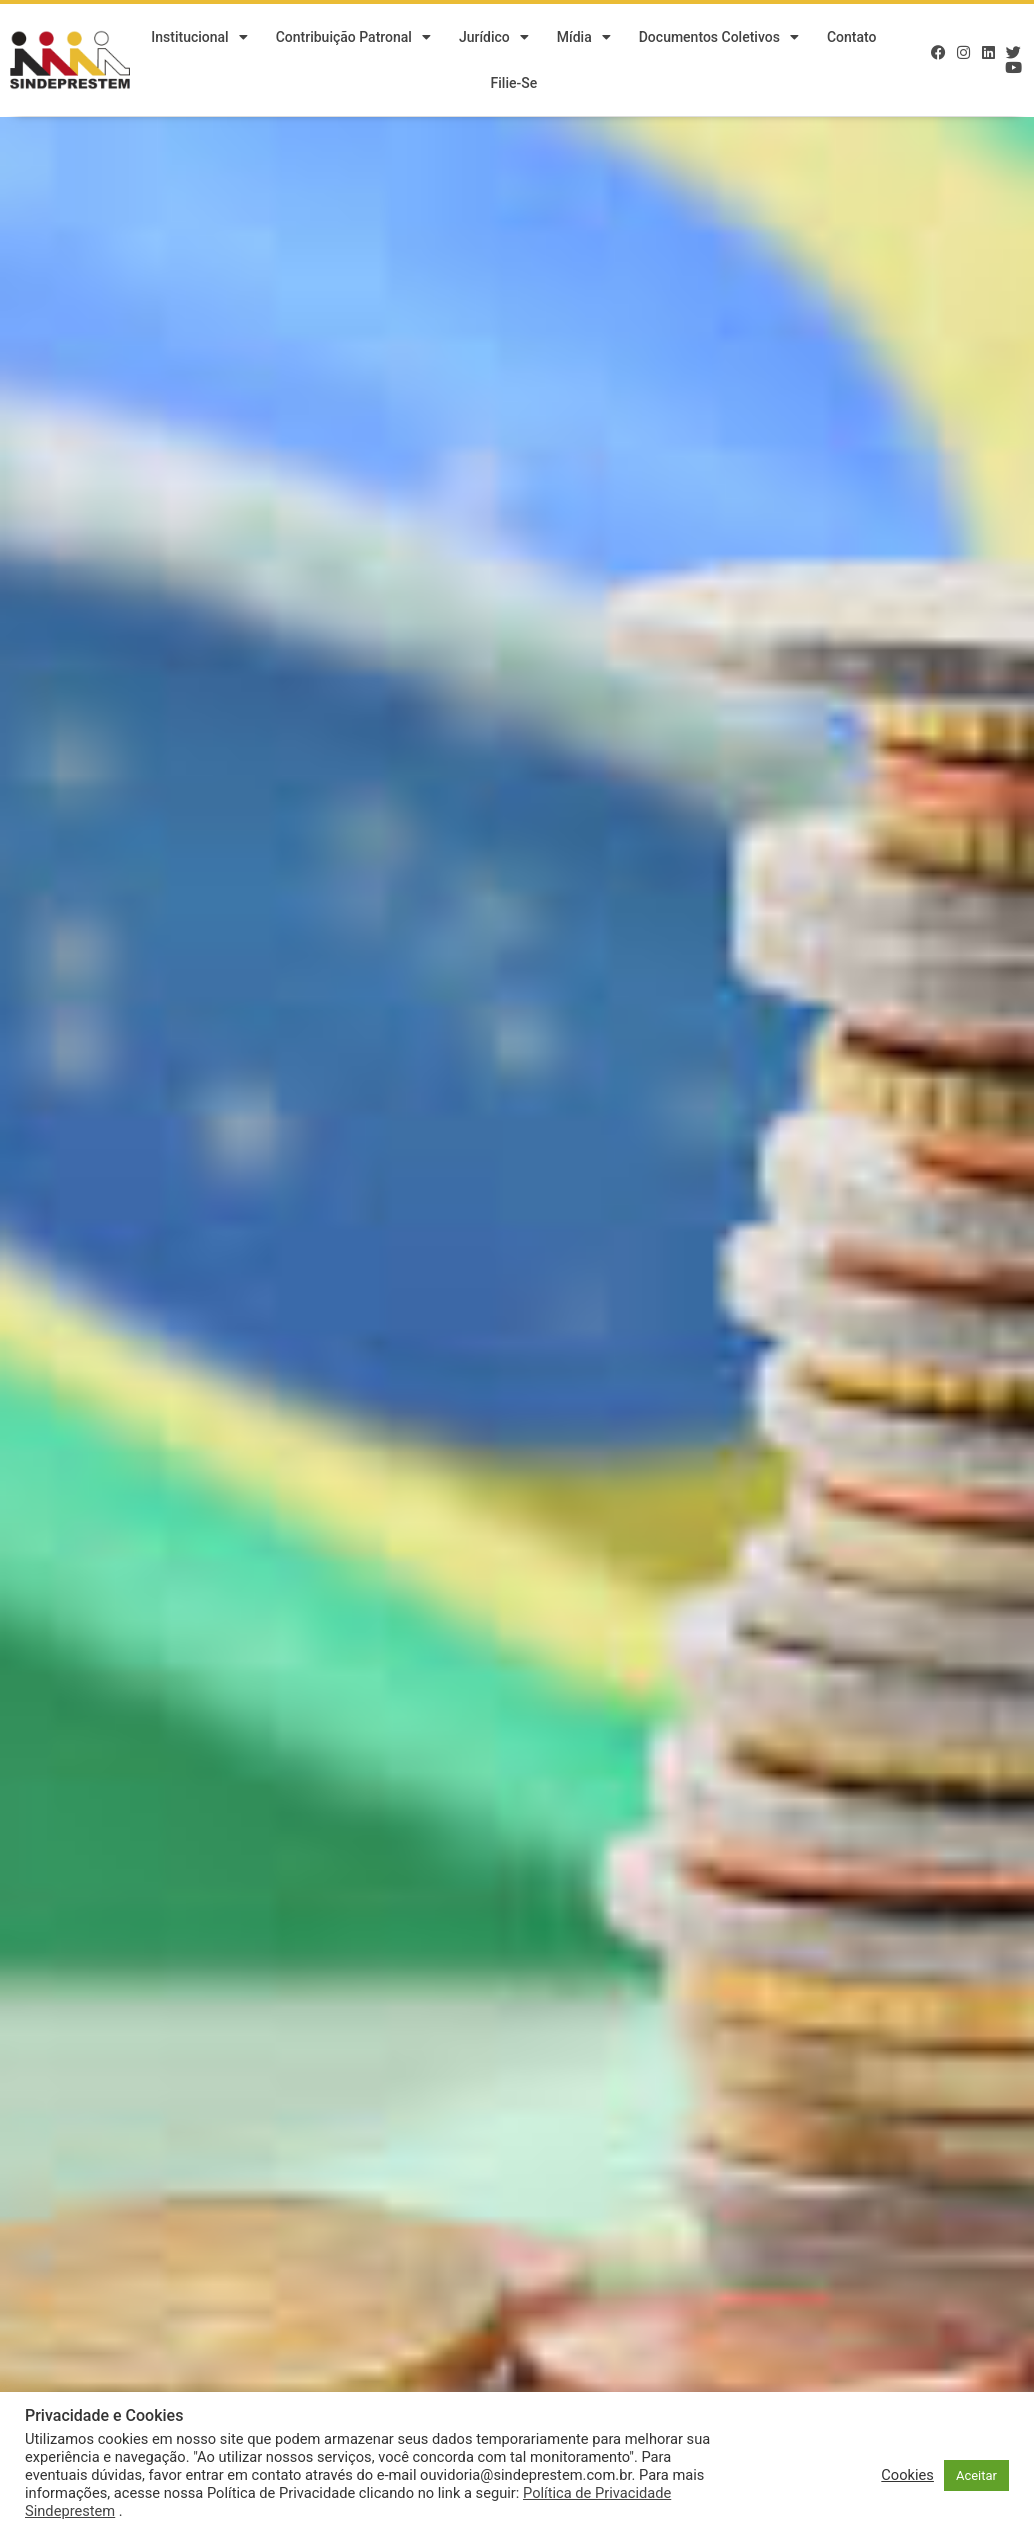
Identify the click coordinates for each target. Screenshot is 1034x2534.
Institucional (199, 38)
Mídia (584, 38)
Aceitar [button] (976, 2475)
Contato (852, 38)
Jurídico (494, 38)
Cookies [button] (907, 2475)
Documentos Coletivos (719, 38)
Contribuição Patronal (353, 38)
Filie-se (514, 84)
